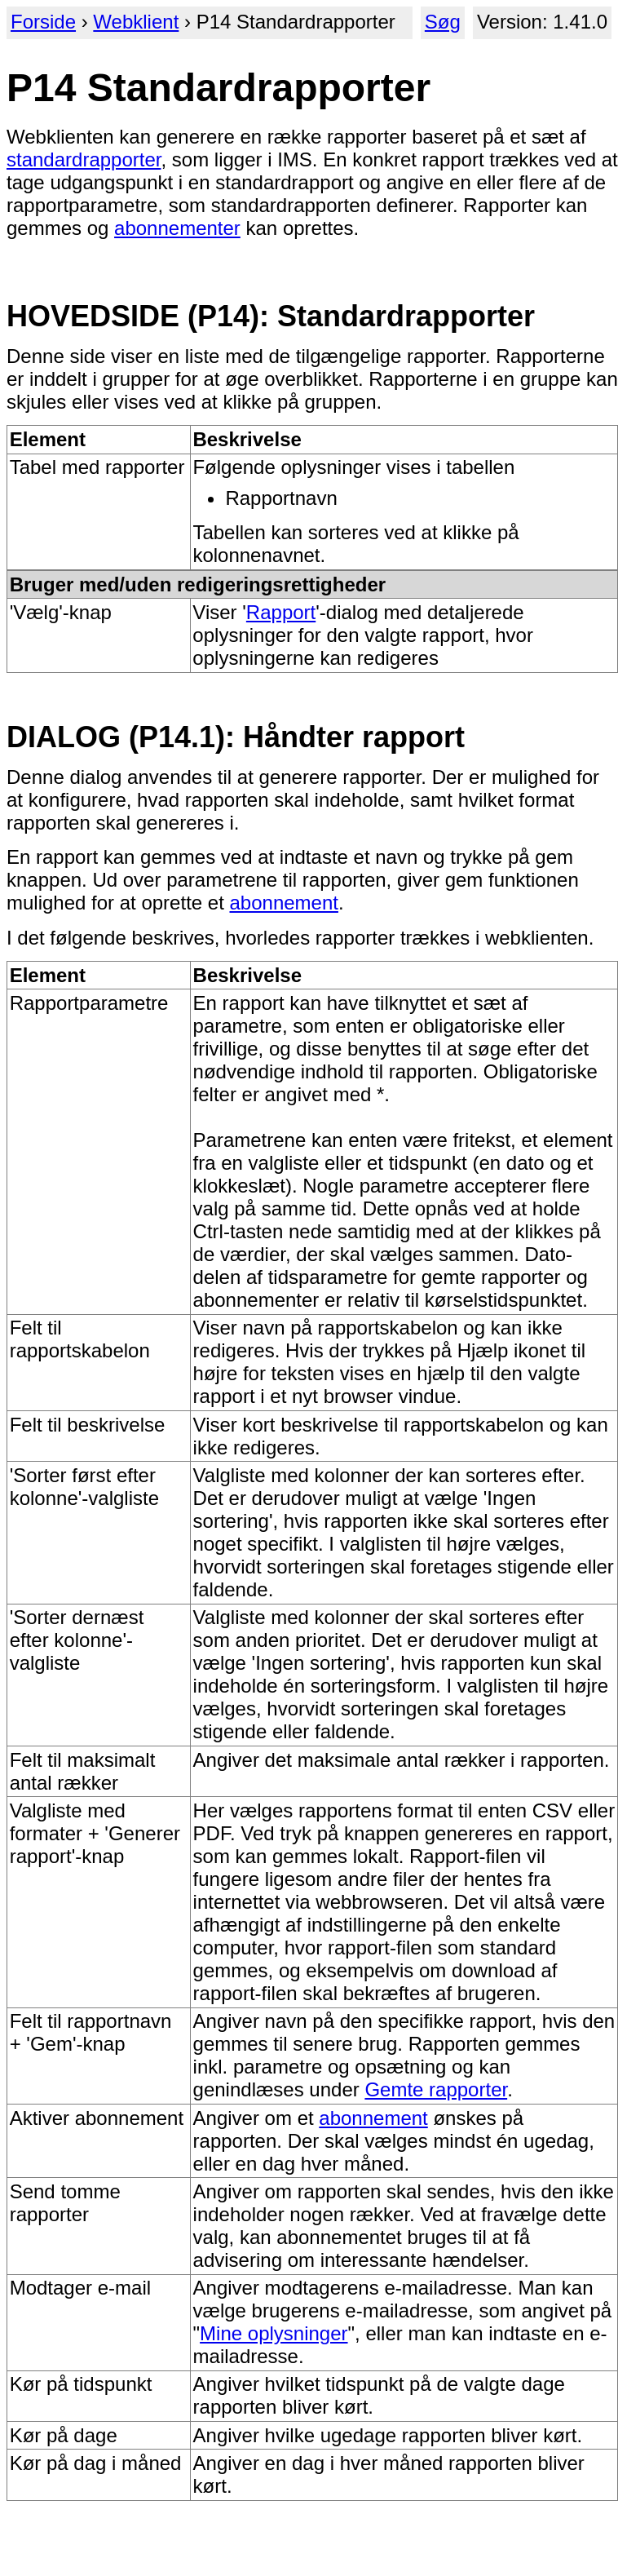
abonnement (284, 903)
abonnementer (177, 228)
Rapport (281, 612)
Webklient (136, 22)
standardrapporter (84, 159)
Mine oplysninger (273, 2333)
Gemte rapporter (435, 2089)
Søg (443, 22)
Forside (43, 22)
